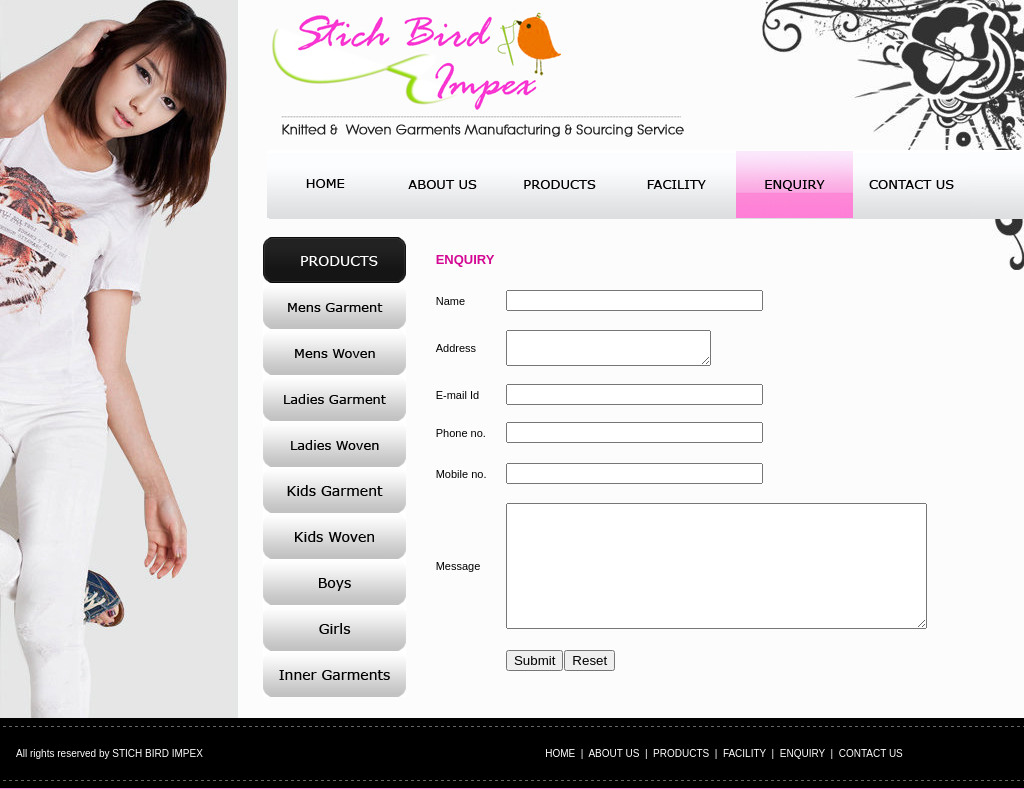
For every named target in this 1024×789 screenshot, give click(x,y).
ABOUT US (613, 753)
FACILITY (744, 753)
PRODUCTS (681, 753)
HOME (560, 753)
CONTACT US (871, 753)
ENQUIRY (802, 753)
